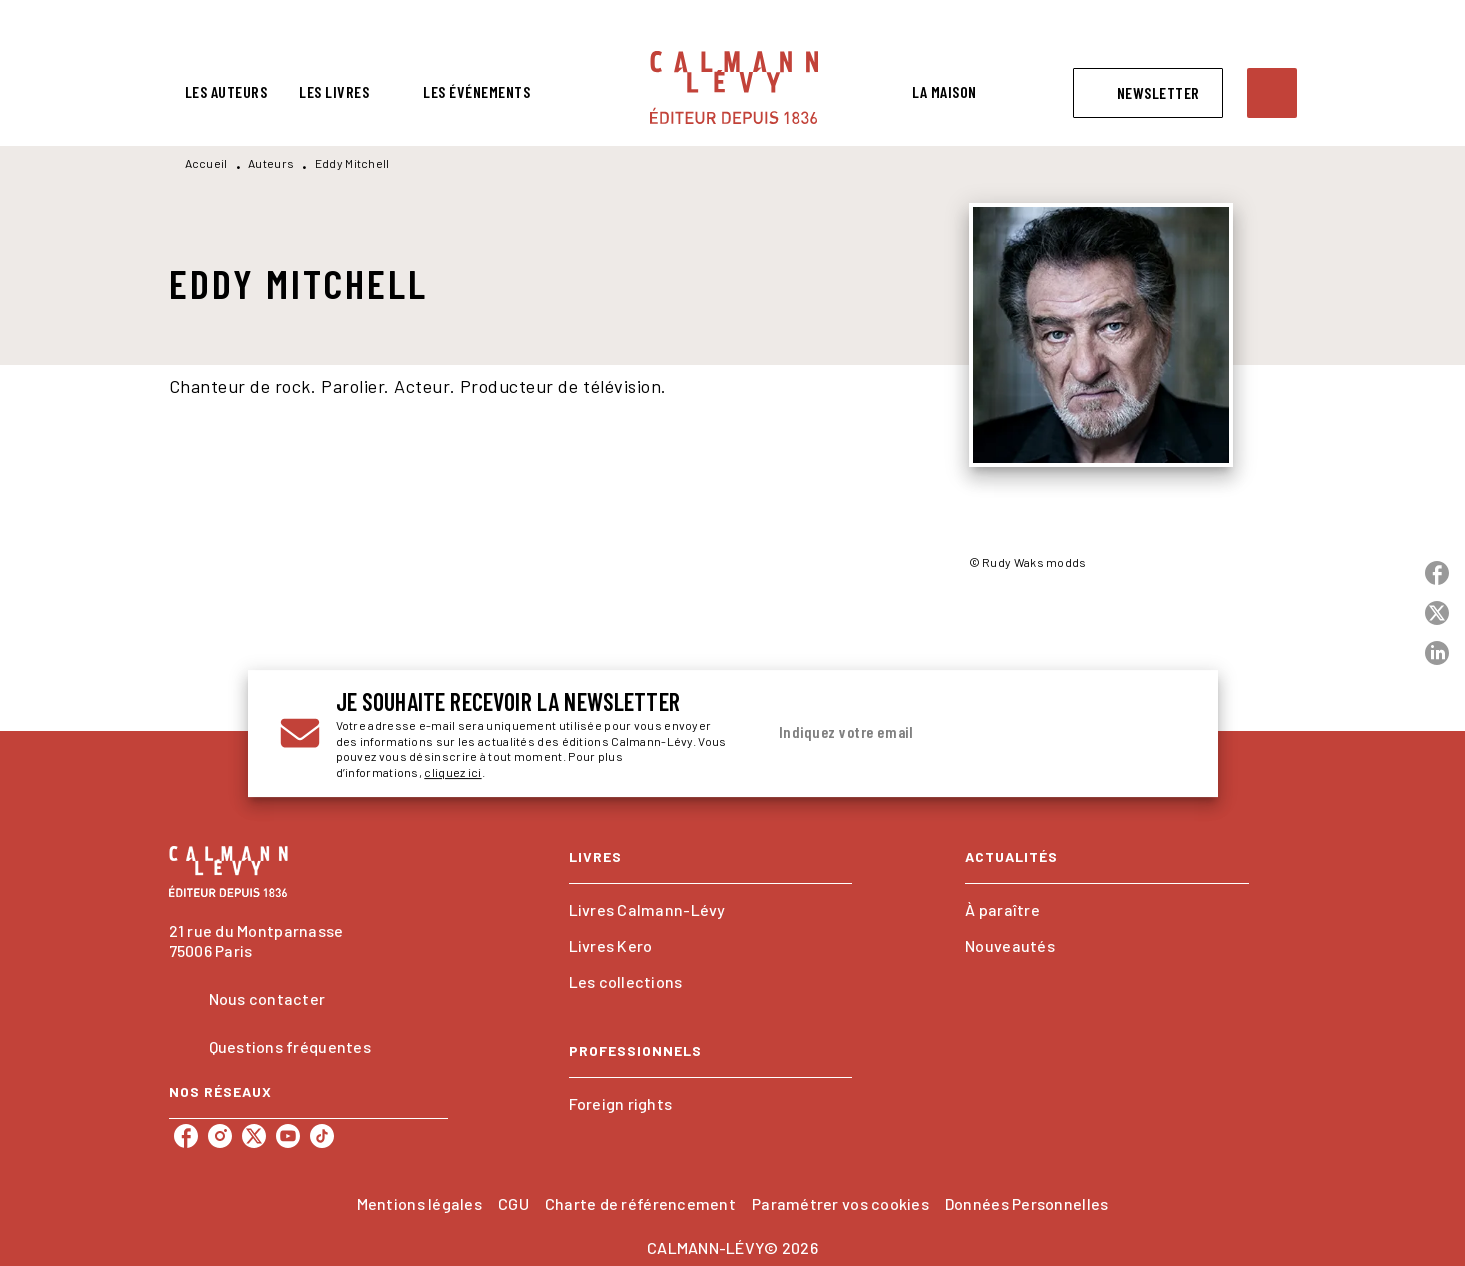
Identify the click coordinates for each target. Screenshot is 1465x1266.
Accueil (206, 163)
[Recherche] (1272, 93)
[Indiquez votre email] (950, 733)
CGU (513, 1203)
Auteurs (271, 163)
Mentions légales (419, 1203)
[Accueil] (734, 87)
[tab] (226, 92)
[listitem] (186, 1136)
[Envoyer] (1162, 734)
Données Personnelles (1026, 1203)
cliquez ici (452, 773)
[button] (1148, 93)
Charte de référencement (640, 1203)
